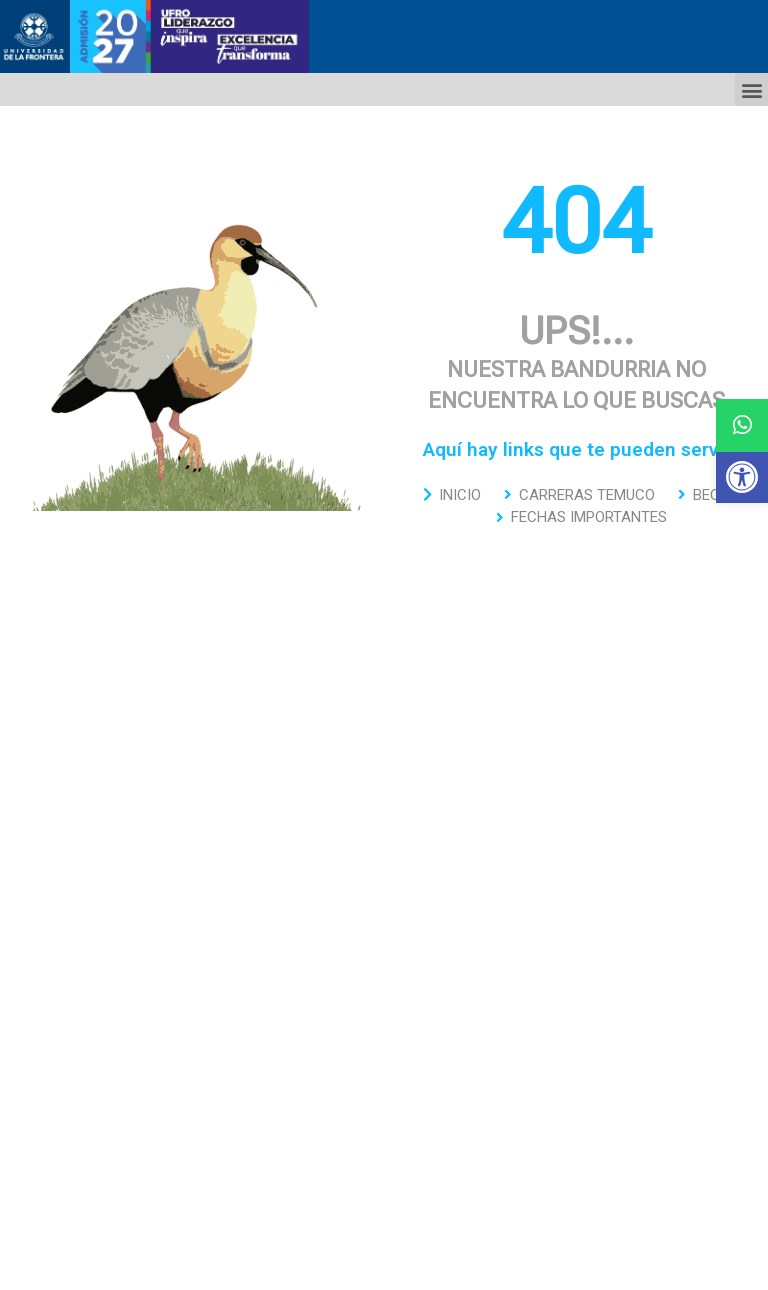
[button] (742, 477)
